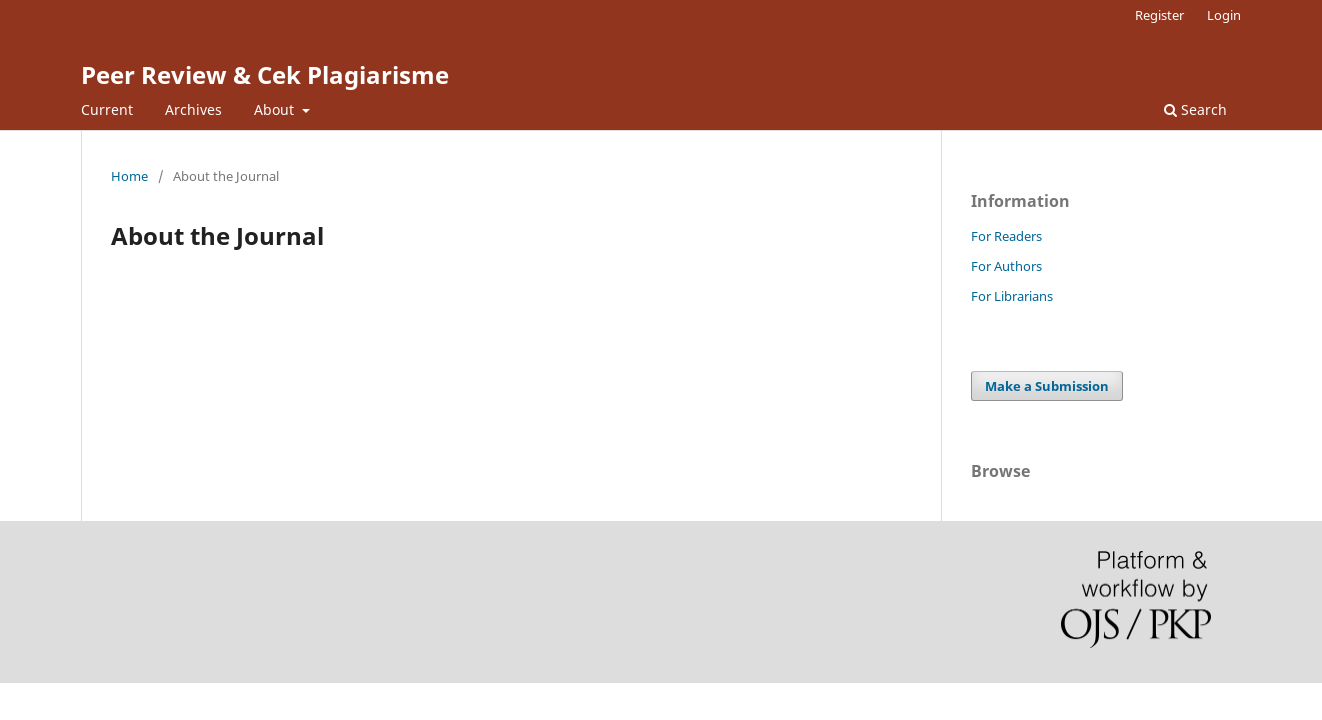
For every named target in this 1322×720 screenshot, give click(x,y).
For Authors (1006, 266)
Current (107, 109)
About (276, 109)
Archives (193, 109)
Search (1195, 109)
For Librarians (1012, 296)
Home (129, 176)
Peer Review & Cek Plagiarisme (265, 74)
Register (1159, 15)
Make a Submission (1047, 386)
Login (1224, 15)
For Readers (1006, 236)
